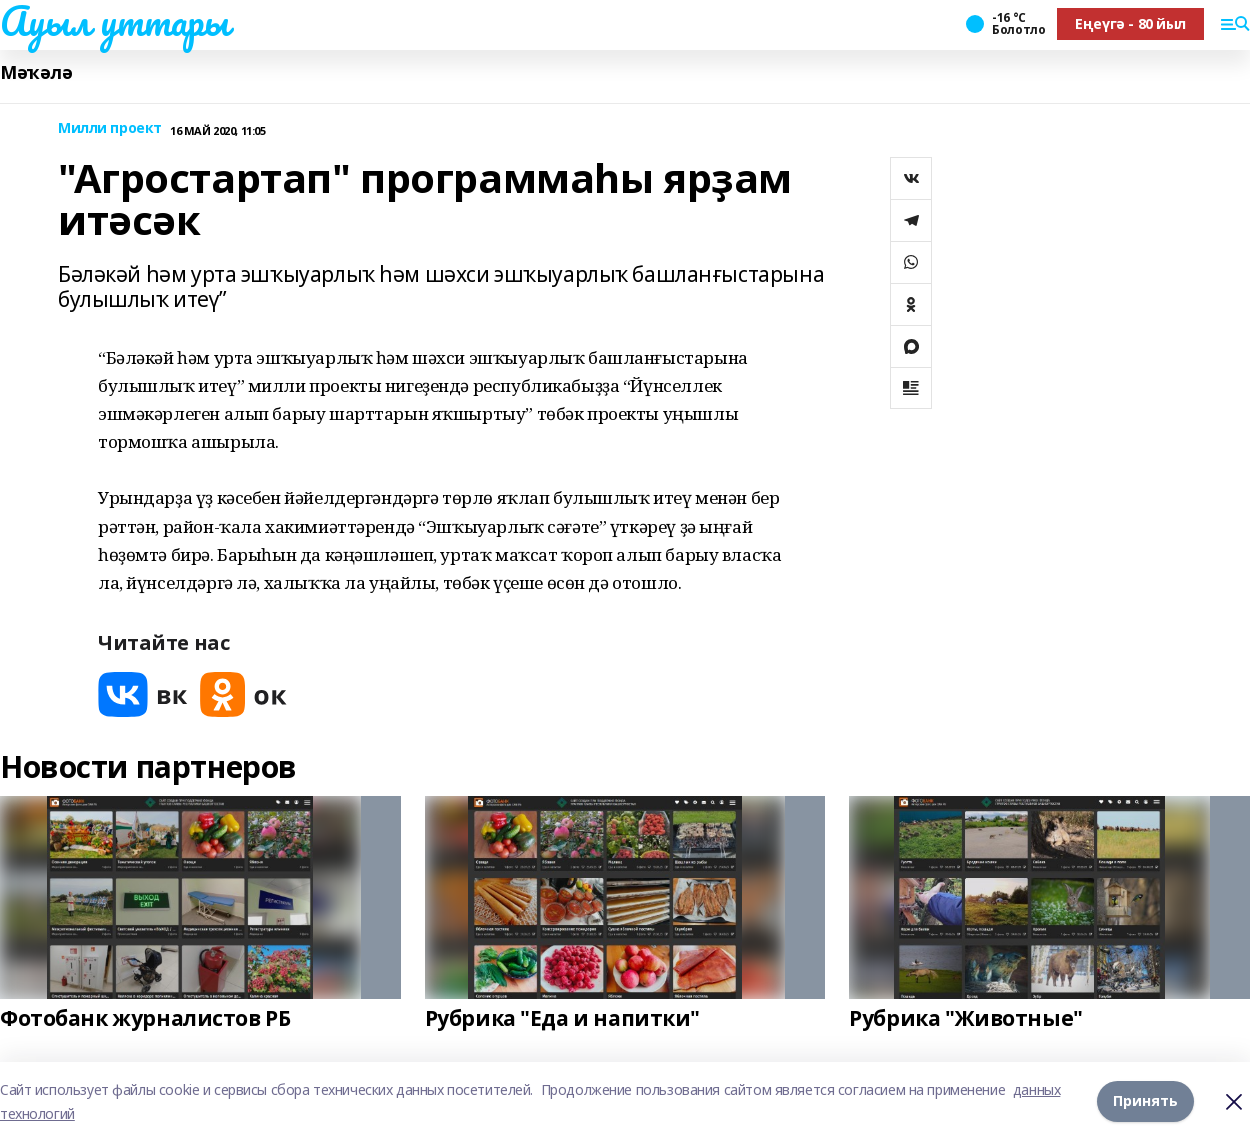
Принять (1145, 1100)
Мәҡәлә (36, 72)
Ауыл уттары (114, 21)
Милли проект (110, 128)
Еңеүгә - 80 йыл (1130, 23)
